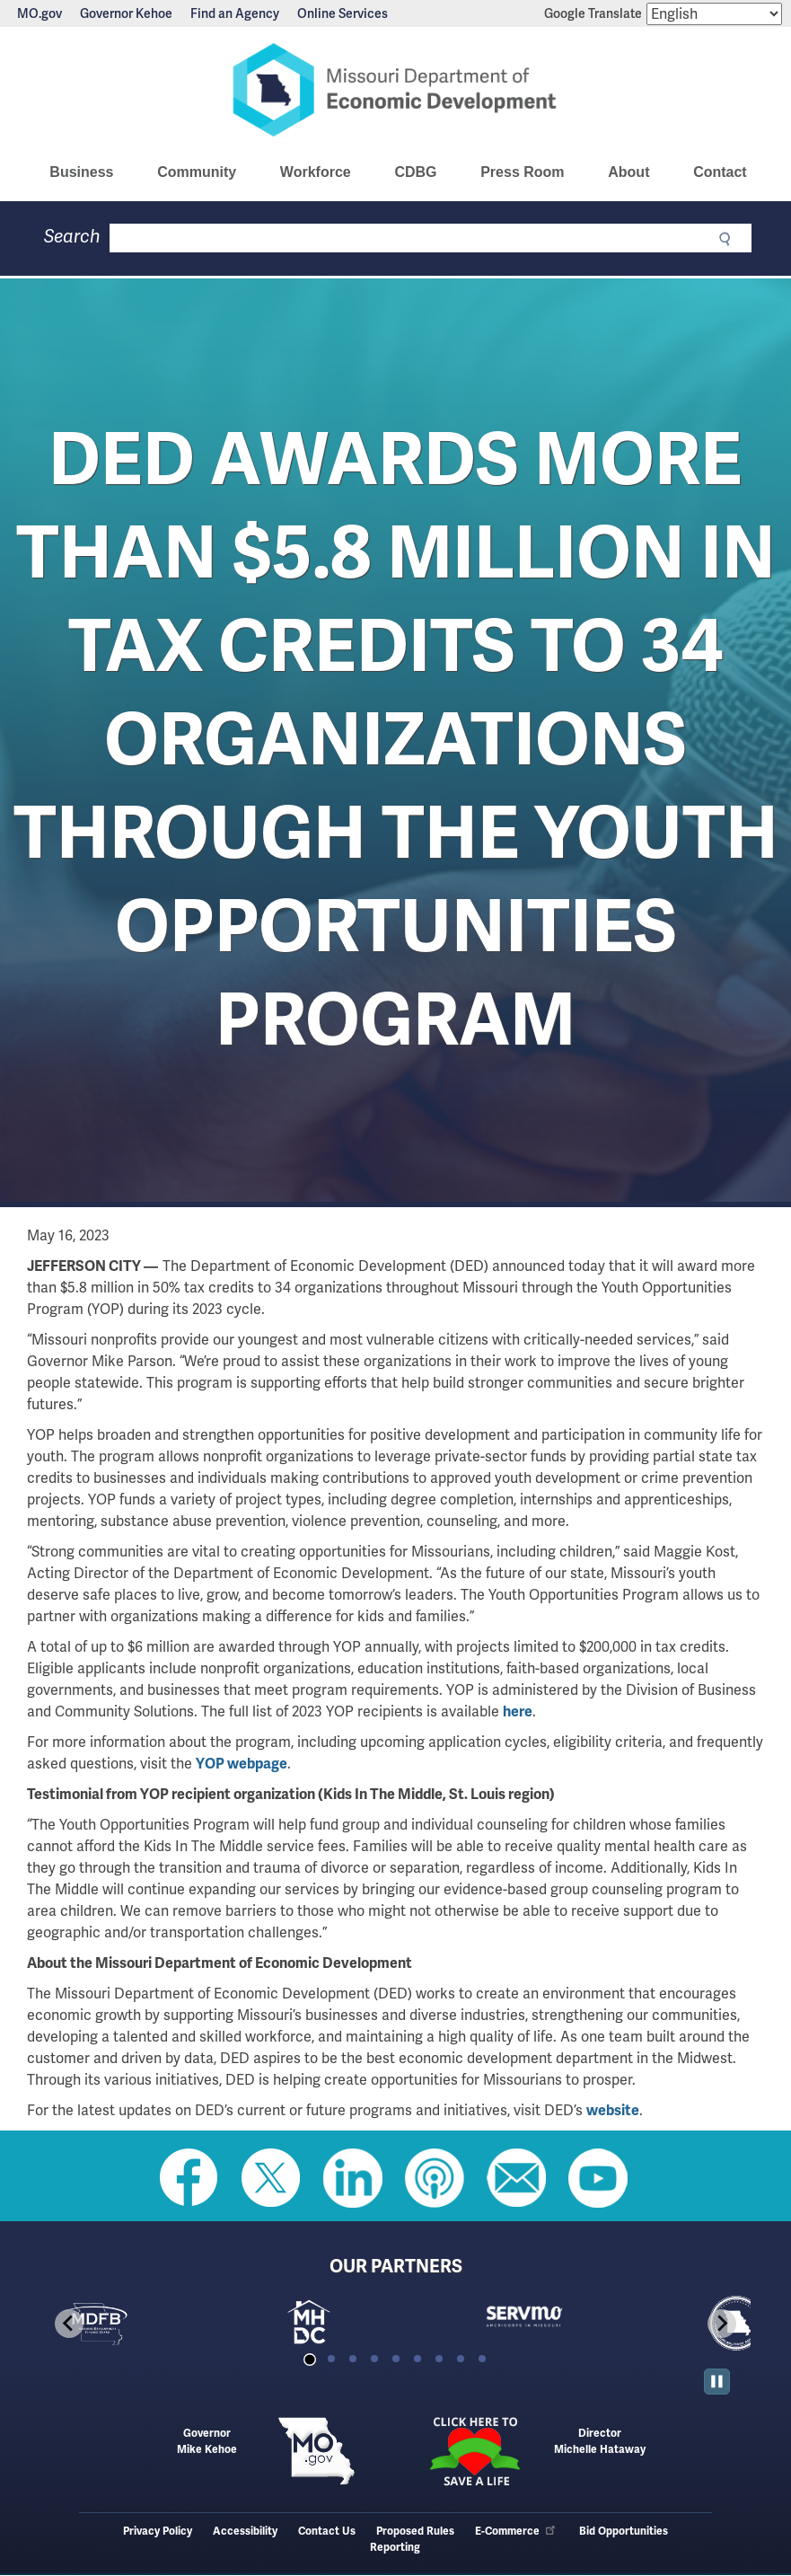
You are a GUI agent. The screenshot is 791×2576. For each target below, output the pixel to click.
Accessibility (245, 2531)
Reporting (395, 2547)
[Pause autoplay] (717, 2382)
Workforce (315, 172)
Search (72, 236)
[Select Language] (714, 14)
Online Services (342, 13)
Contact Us (327, 2531)
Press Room (522, 172)
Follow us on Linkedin (352, 2178)
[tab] (309, 2359)
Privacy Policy (157, 2531)
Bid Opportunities (623, 2531)
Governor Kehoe (126, 13)
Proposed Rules (415, 2531)
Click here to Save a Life (474, 2451)
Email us (516, 2178)
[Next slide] (722, 2323)
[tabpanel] (146, 2323)
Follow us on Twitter (271, 2178)
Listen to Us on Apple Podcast (434, 2178)
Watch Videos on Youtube (598, 2178)
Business (81, 172)
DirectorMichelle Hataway (600, 2442)
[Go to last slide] (69, 2323)
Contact (720, 172)
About (628, 172)
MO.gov (39, 13)
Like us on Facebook (189, 2178)
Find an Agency (234, 13)
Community (196, 172)
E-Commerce (516, 2531)
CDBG (415, 172)
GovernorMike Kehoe (207, 2442)
